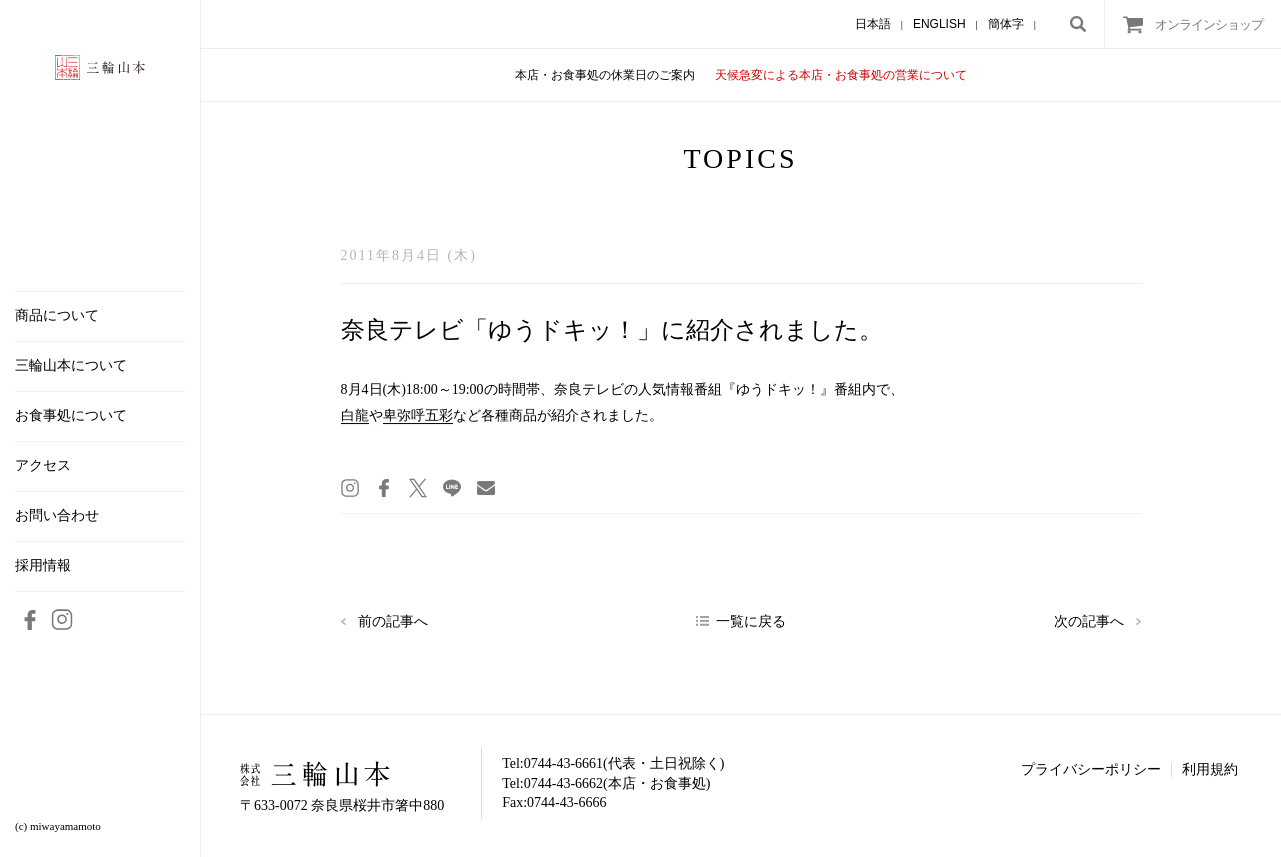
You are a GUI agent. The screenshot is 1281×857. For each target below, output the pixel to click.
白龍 (355, 415)
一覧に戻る (751, 621)
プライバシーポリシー (1091, 769)
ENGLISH (939, 24)
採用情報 (43, 566)
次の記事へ (1089, 621)
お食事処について (71, 416)
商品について (57, 316)
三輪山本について (71, 366)
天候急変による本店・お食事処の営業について (841, 75)
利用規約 (1210, 769)
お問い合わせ (57, 516)
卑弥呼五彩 (418, 415)
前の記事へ (393, 621)
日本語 (873, 24)
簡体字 (1006, 24)
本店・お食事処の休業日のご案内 (605, 75)
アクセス (43, 466)
